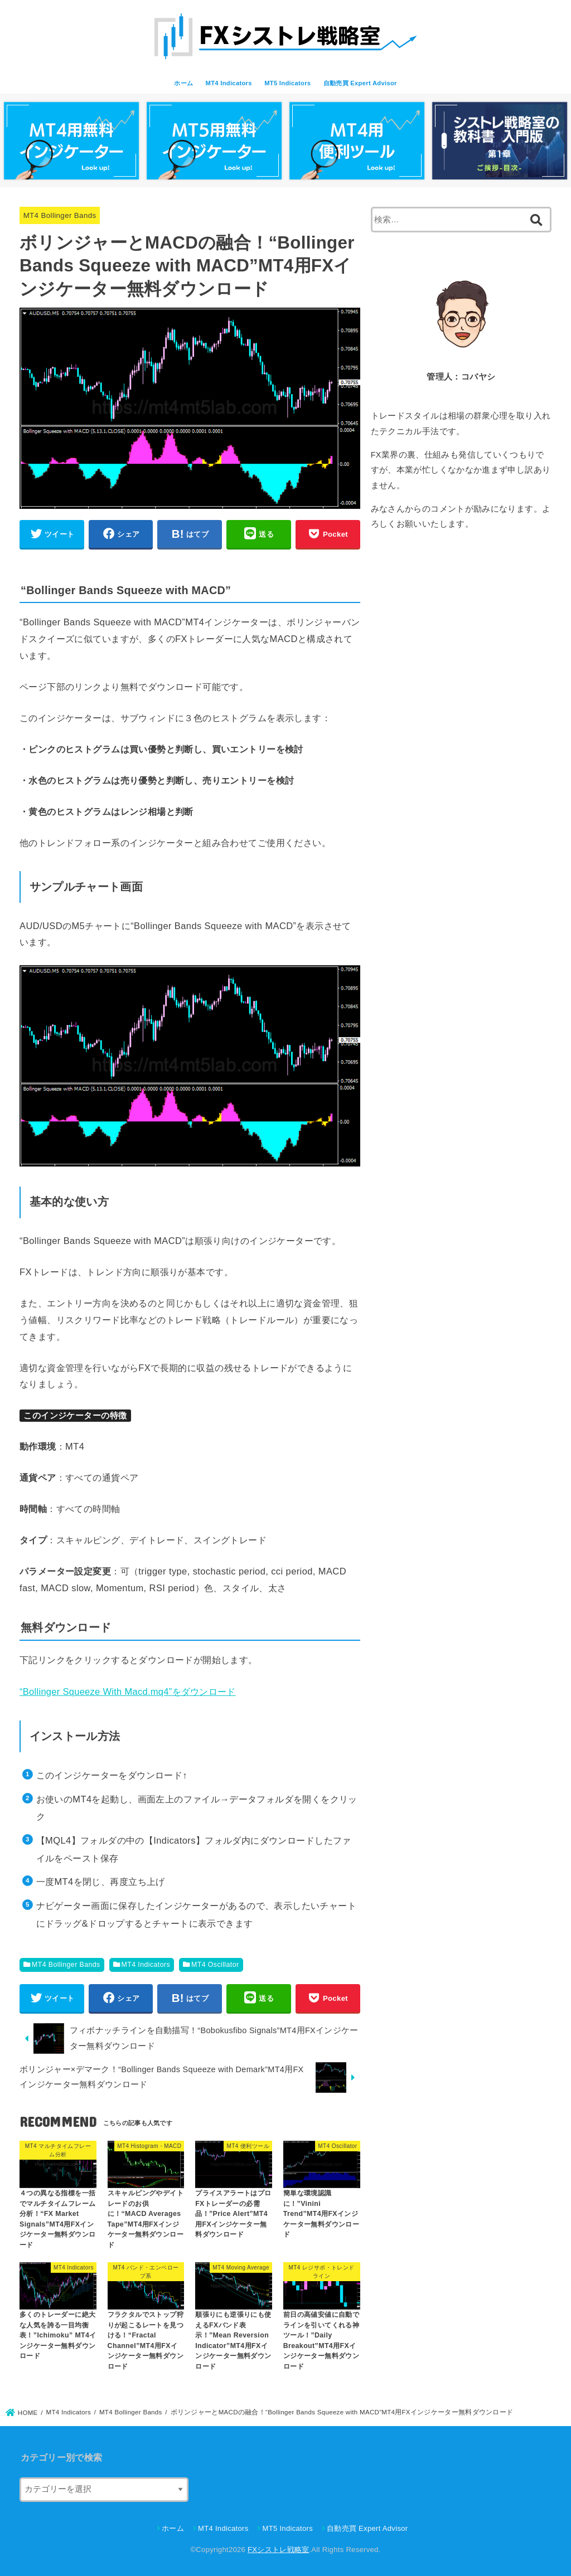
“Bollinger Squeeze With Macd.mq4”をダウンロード (128, 1691)
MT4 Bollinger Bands (59, 215)
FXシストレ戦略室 (278, 2549)
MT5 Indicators (287, 83)
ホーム (183, 83)
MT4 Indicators (229, 83)
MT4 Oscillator (215, 1965)
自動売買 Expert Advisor (360, 83)
